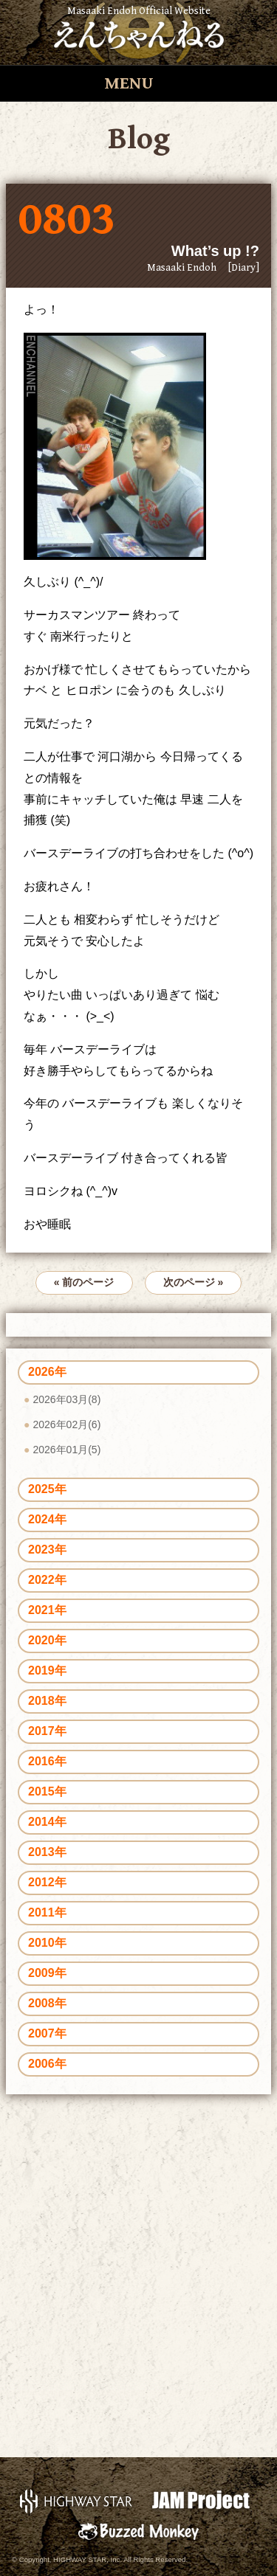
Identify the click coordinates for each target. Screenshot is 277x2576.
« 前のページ (84, 1282)
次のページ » (193, 1282)
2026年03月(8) (66, 1399)
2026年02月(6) (66, 1424)
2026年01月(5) (66, 1449)
